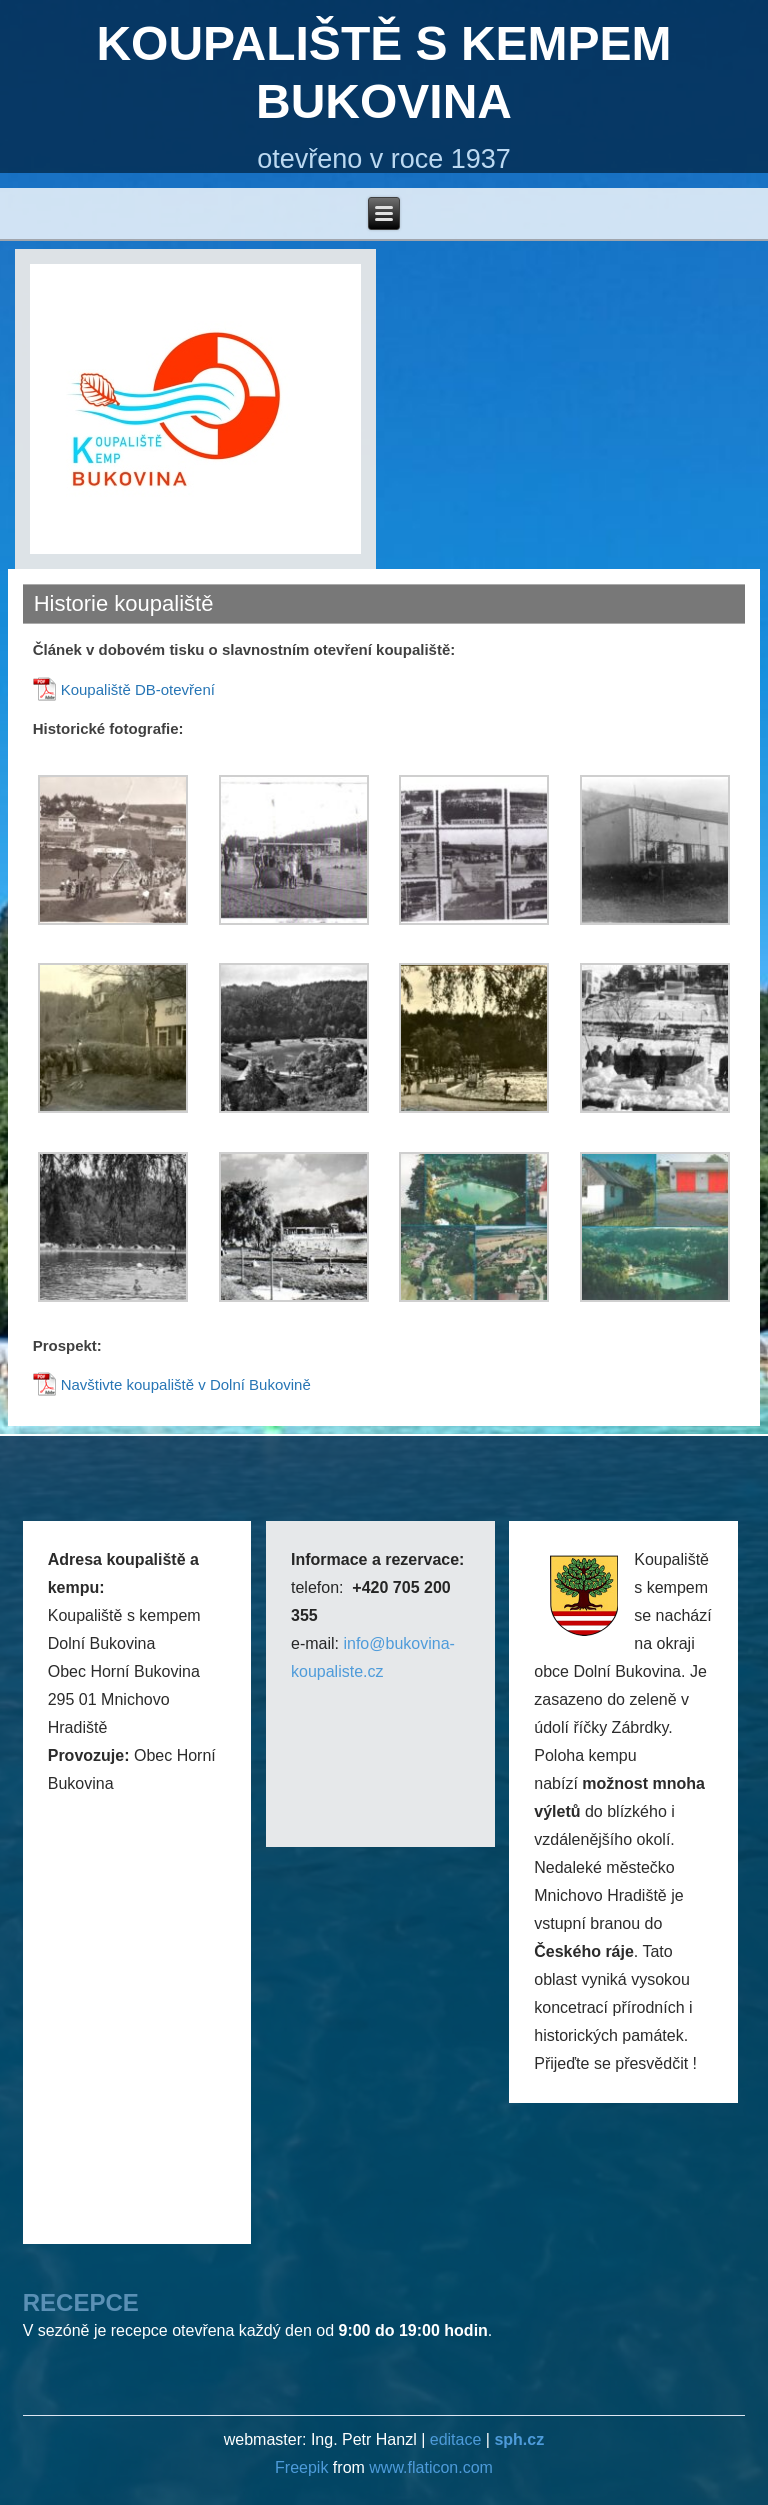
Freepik (304, 2467)
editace (456, 2439)
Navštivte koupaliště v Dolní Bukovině (186, 1384)
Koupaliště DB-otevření (138, 689)
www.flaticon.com (431, 2467)
